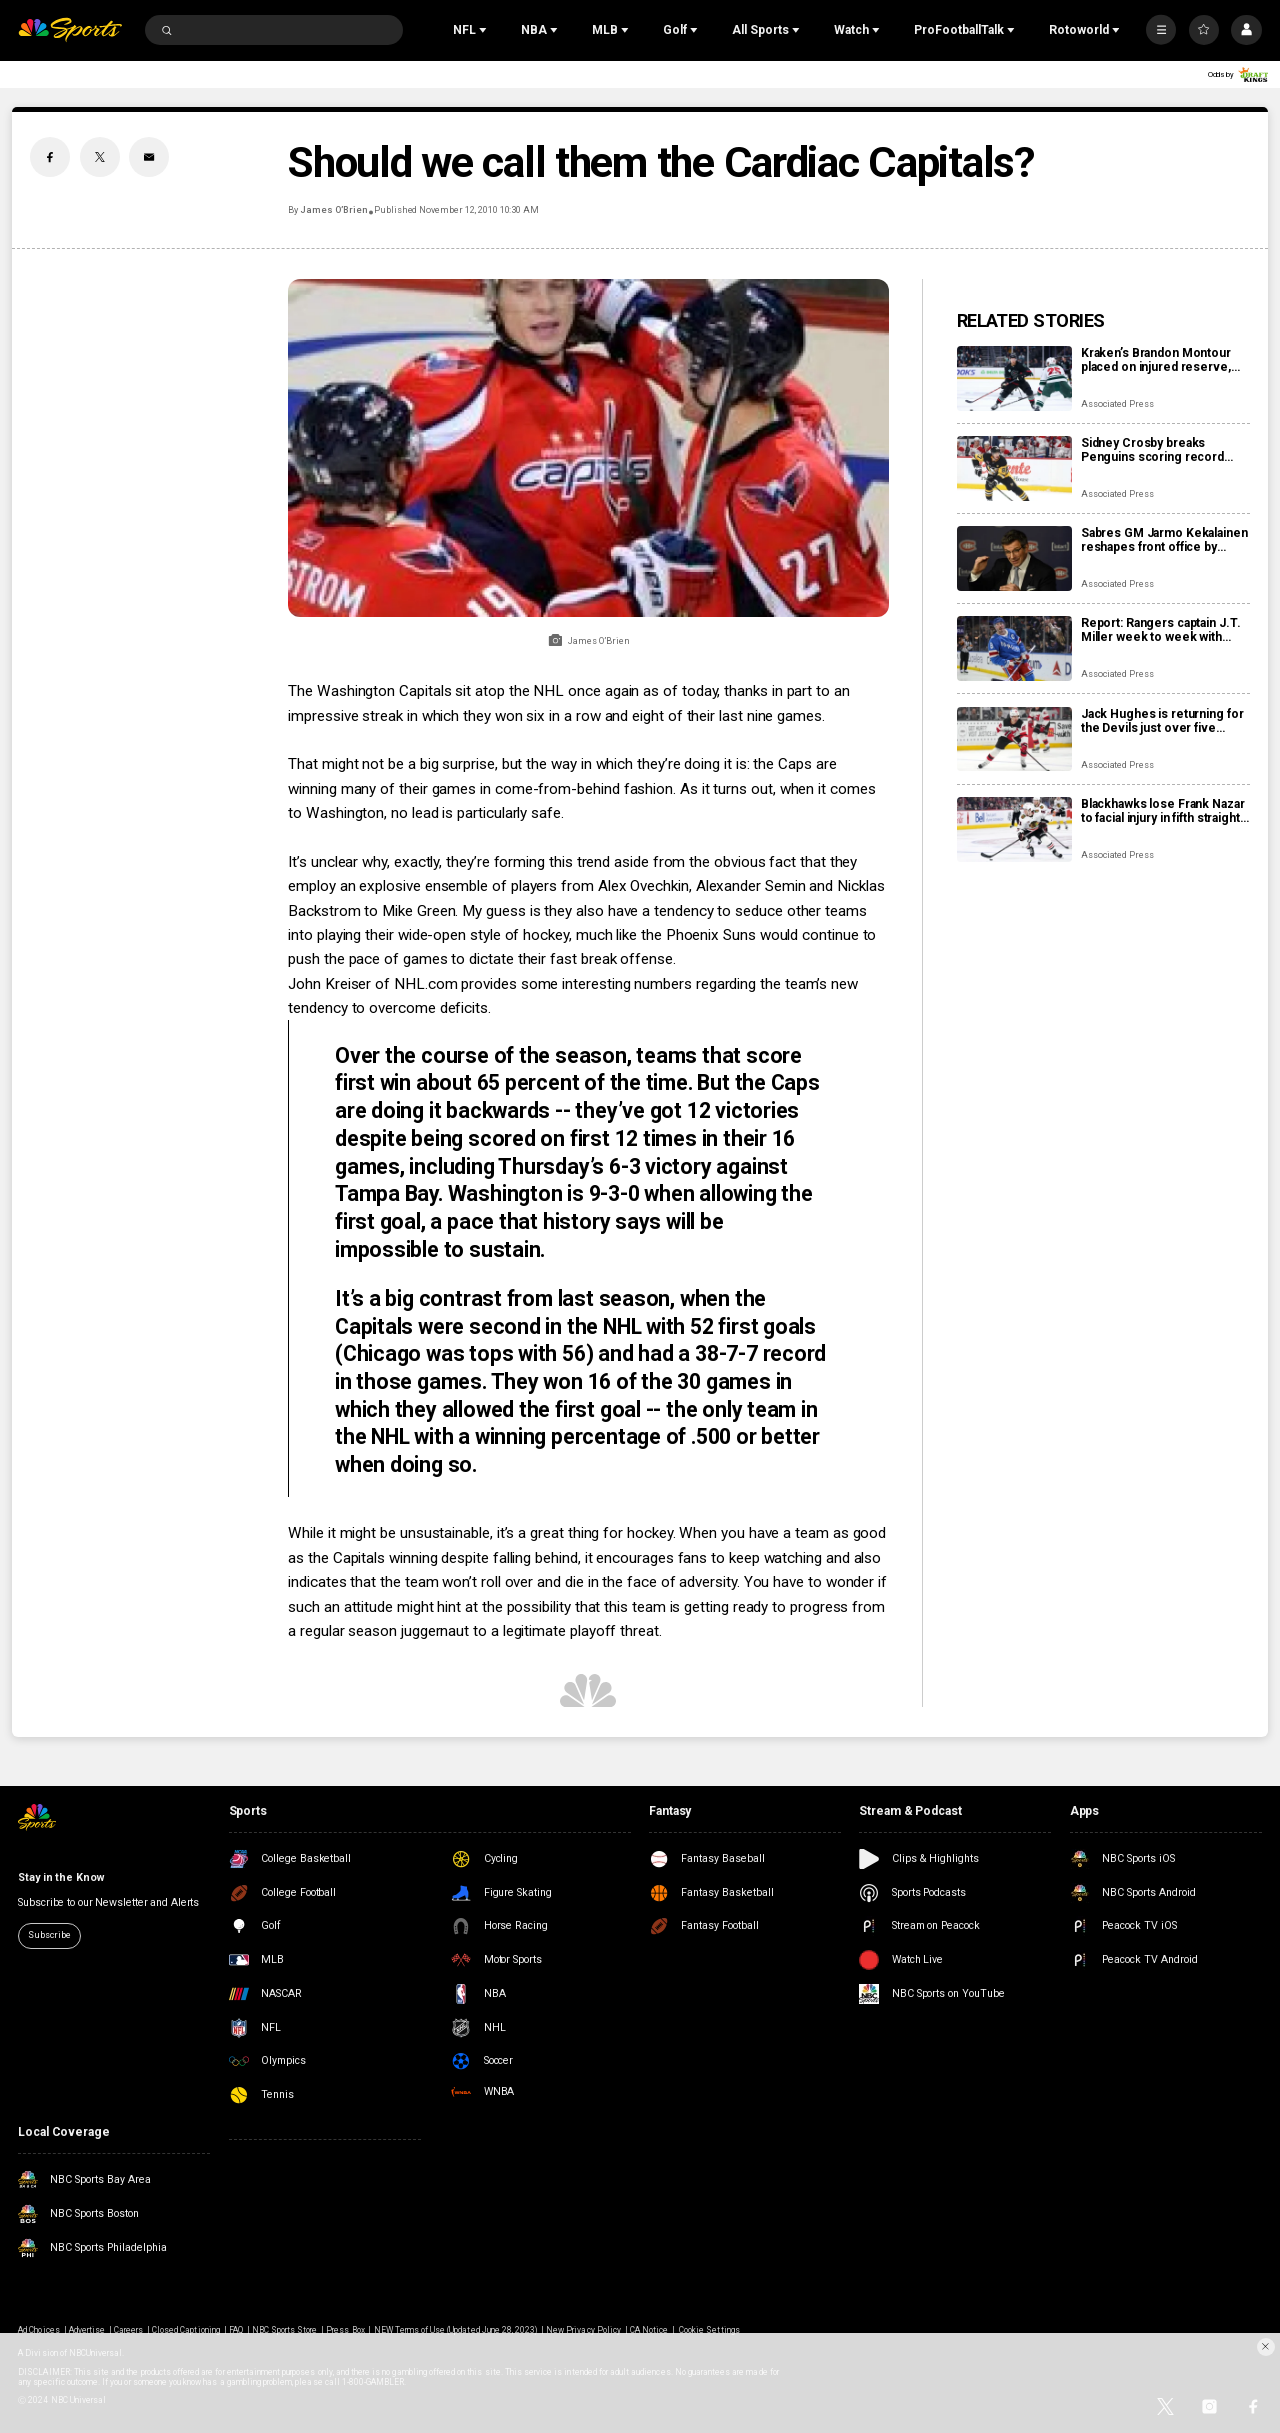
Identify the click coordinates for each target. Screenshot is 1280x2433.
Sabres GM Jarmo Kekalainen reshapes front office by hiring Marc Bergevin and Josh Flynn (1164, 540)
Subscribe (49, 1935)
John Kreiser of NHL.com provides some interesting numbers (492, 984)
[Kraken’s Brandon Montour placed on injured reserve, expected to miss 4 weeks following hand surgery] (1014, 378)
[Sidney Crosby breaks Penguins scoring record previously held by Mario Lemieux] (1014, 468)
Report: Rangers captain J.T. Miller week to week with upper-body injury (1161, 630)
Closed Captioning (186, 2330)
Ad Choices (38, 2330)
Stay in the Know (60, 1877)
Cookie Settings (709, 2330)
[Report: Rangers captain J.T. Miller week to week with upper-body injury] (1014, 648)
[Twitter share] (100, 157)
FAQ (236, 2330)
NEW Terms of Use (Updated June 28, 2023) (456, 2330)
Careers (128, 2330)
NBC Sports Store (285, 2330)
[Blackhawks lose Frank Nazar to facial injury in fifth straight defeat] (1014, 829)
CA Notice (649, 2330)
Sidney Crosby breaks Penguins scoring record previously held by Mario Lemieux (1152, 450)
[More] (1161, 30)
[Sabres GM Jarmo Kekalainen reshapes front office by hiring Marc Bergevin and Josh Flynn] (1014, 558)
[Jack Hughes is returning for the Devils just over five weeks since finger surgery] (1014, 739)
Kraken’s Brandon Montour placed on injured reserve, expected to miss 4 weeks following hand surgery (1156, 360)
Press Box (345, 2330)
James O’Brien (333, 210)
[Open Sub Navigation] (485, 30)
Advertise (87, 2330)
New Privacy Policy (583, 2330)
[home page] (70, 30)
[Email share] (149, 157)
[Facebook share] (50, 157)
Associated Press (1117, 404)
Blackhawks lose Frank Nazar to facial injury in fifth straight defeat (1163, 811)
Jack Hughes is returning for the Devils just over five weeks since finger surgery (1162, 721)
